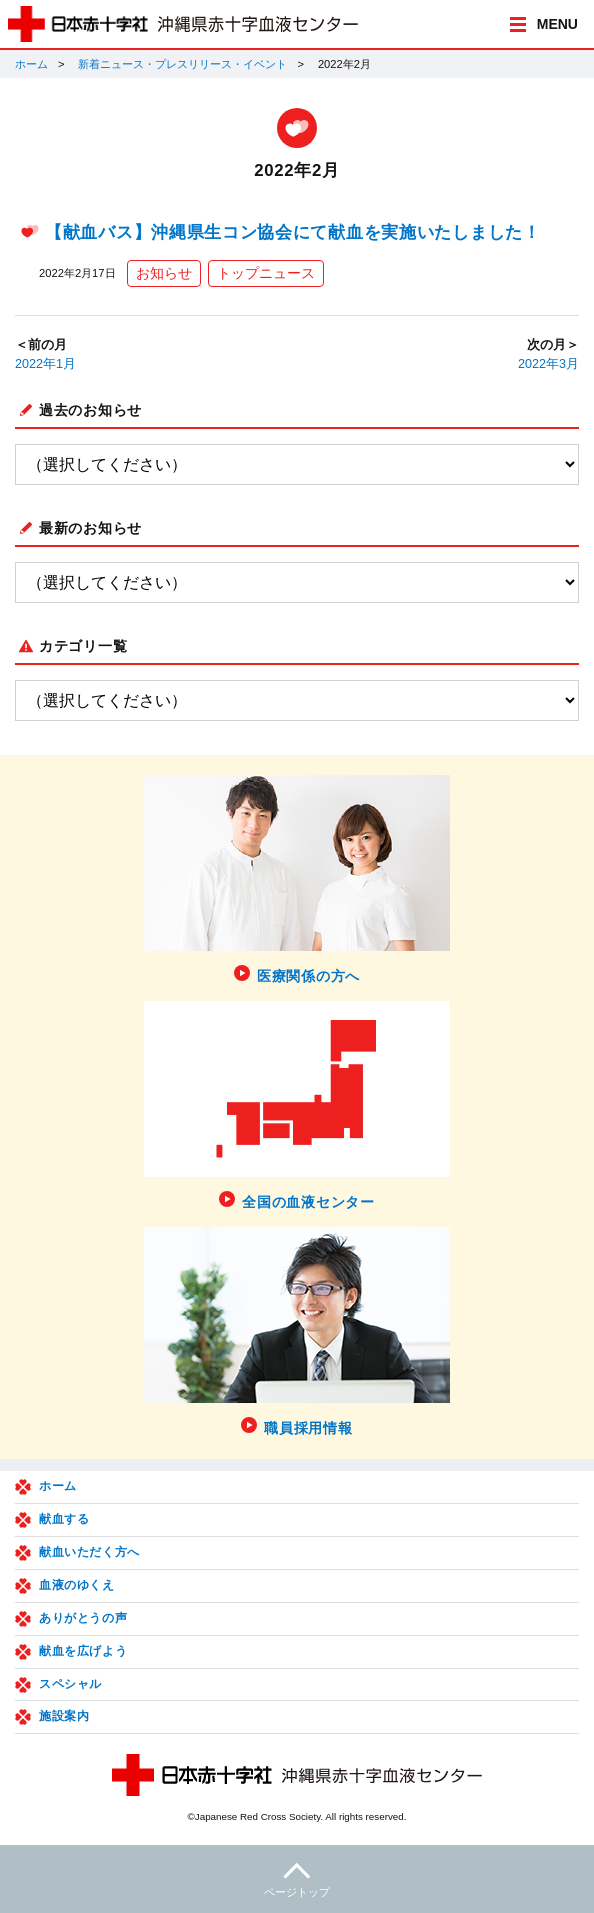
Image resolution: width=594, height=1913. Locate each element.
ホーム (31, 64)
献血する (64, 1519)
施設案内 (64, 1716)
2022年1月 (45, 364)
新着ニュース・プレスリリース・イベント (182, 64)
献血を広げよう (83, 1651)
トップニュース (266, 273)
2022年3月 (548, 364)
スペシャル (70, 1684)
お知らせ (164, 273)
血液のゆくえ (77, 1585)
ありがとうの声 (83, 1618)
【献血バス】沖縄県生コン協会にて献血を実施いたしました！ (293, 232)
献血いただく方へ (89, 1552)
